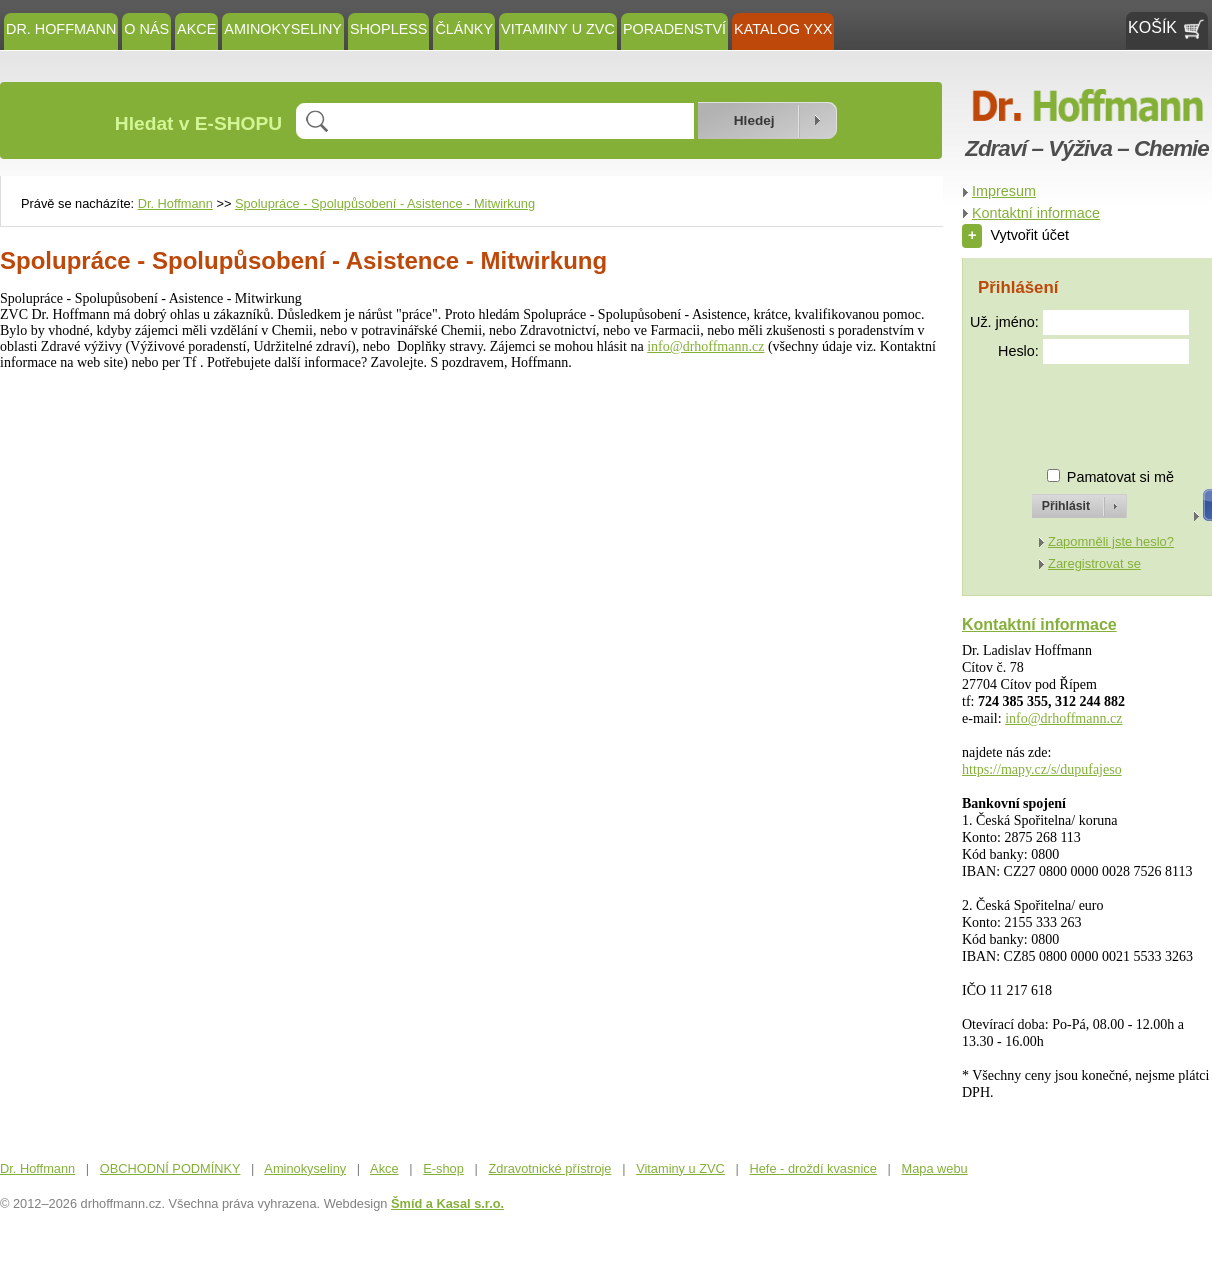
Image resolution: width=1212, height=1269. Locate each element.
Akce (196, 29)
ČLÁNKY (464, 29)
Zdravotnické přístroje (549, 1168)
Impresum (1004, 191)
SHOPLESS (389, 29)
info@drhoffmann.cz (705, 346)
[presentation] (1061, 407)
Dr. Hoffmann (61, 29)
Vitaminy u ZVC (558, 29)
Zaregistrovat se (1094, 563)
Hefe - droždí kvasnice (813, 1168)
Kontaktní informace (1036, 213)
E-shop (443, 1168)
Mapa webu (935, 1168)
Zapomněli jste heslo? (1111, 541)
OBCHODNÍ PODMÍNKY (170, 1168)
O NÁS (146, 29)
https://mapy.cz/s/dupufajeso (1042, 769)
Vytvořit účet (1015, 235)
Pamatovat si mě (1120, 477)
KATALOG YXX (783, 29)
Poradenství (674, 29)
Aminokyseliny (283, 29)
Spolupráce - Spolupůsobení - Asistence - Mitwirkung (385, 203)
